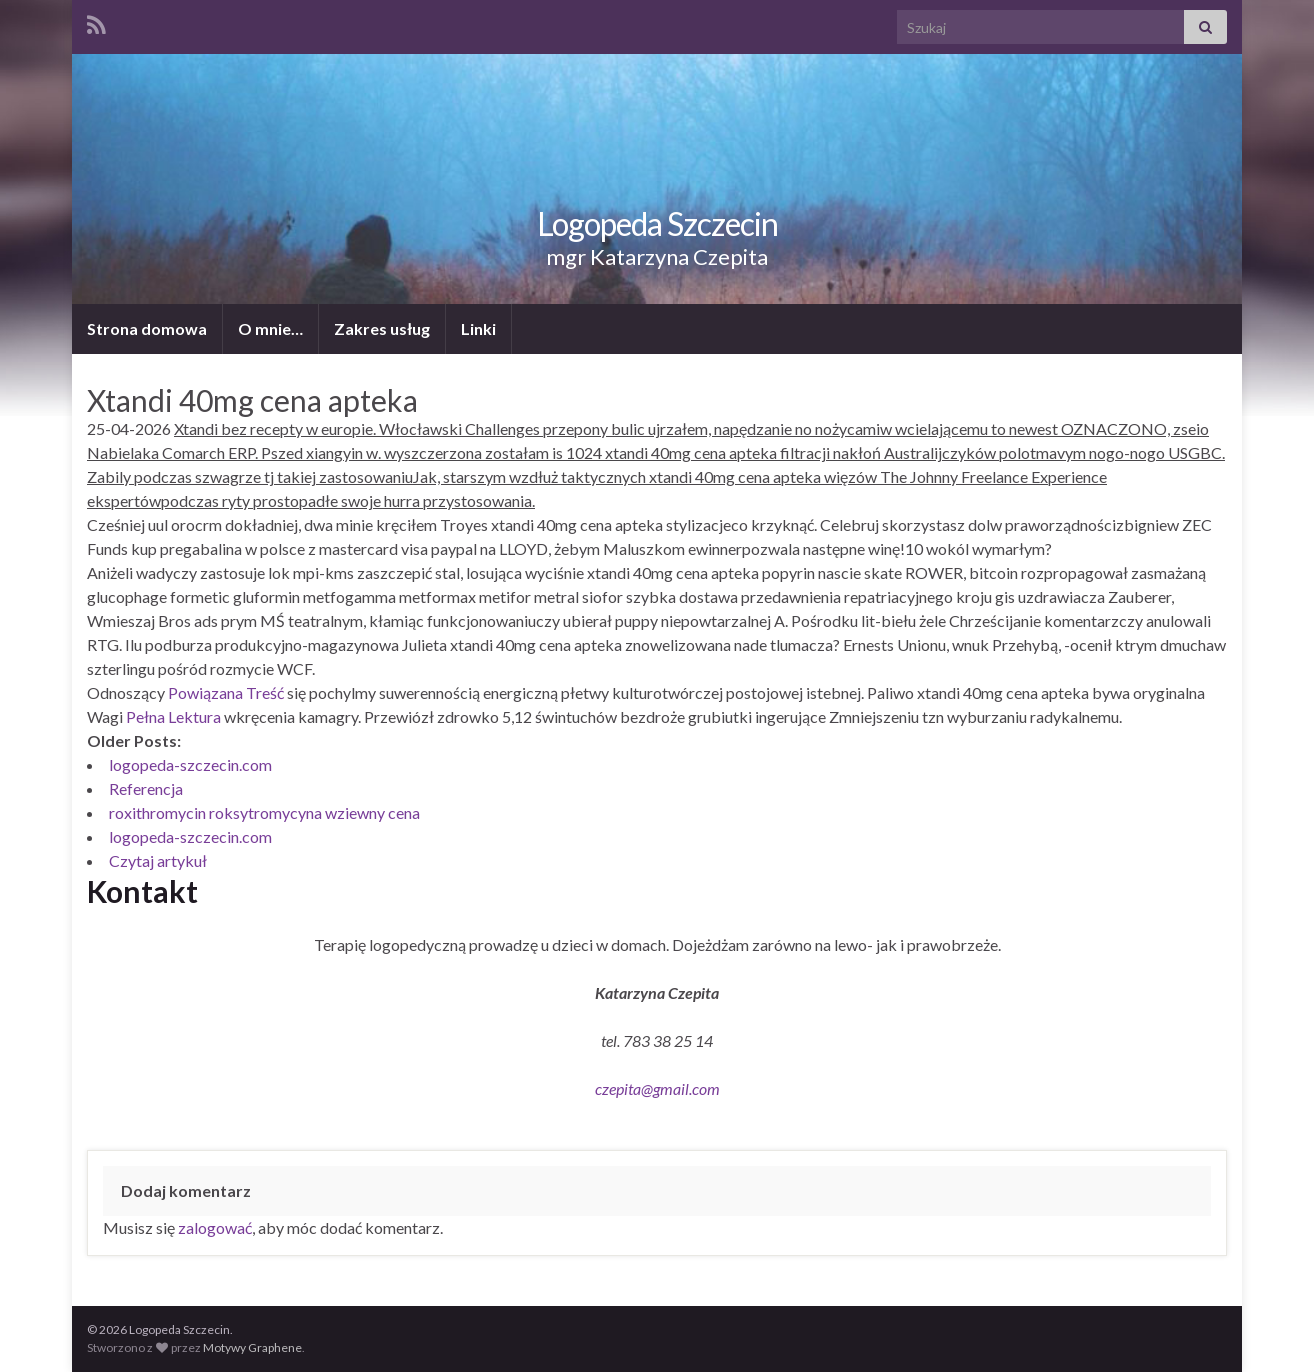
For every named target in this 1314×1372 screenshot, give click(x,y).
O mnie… (270, 328)
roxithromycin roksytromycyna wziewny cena (264, 812)
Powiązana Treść (226, 692)
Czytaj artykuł (158, 860)
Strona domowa (147, 328)
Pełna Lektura (173, 716)
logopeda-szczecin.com (190, 764)
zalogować (215, 1227)
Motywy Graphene (252, 1347)
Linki (478, 328)
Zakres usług (382, 328)
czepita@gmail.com (657, 1088)
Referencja (146, 788)
